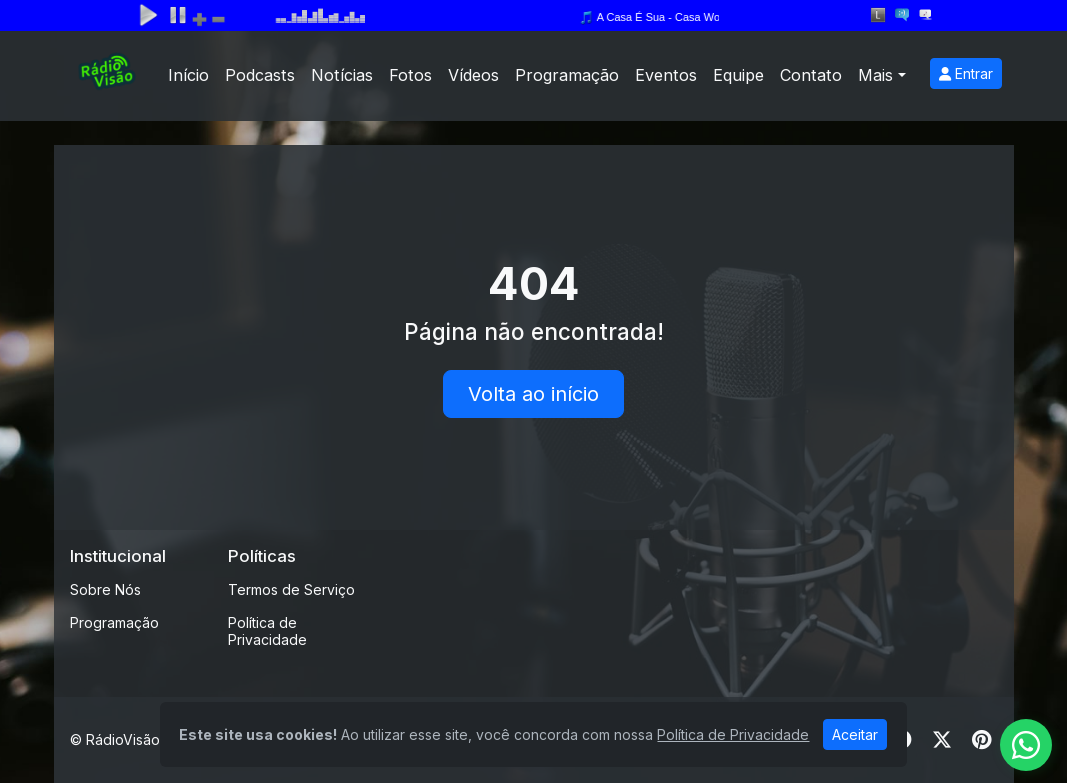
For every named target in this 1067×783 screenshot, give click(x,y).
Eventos (666, 75)
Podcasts (260, 75)
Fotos (410, 75)
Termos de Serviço (291, 589)
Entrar (966, 73)
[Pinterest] (981, 740)
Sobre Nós (105, 589)
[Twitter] (942, 740)
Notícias (342, 75)
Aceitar (855, 734)
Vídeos (473, 75)
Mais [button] (875, 75)
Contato (811, 75)
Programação (567, 75)
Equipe (738, 75)
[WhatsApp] (1026, 745)
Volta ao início (533, 394)
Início (188, 75)
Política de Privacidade (267, 631)
